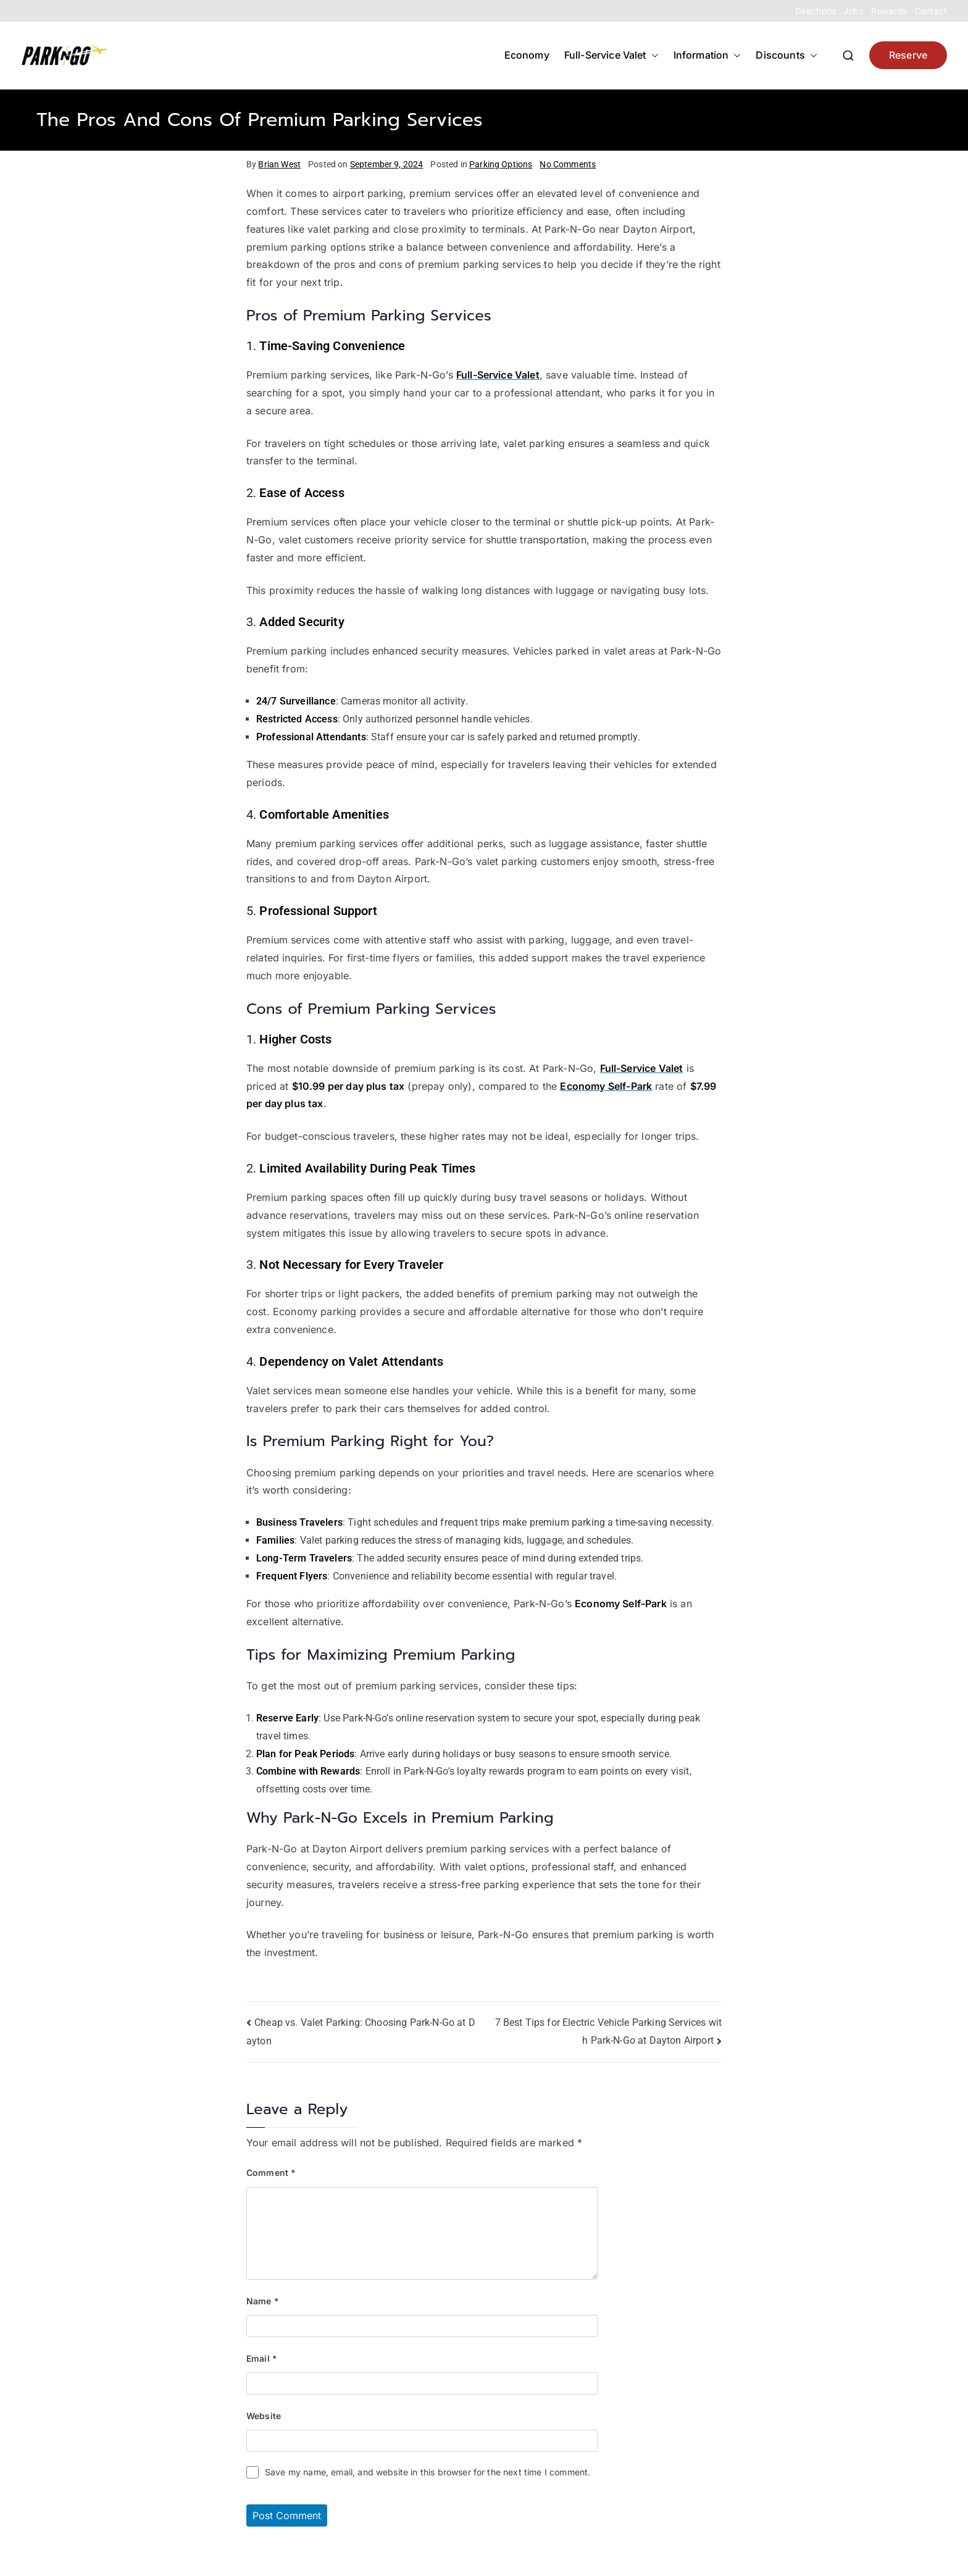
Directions (816, 11)
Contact (930, 11)
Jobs (853, 11)
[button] (652, 55)
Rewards (889, 11)
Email (261, 2358)
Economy (526, 55)
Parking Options (500, 164)
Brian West (279, 164)
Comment (271, 2172)
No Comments (568, 164)
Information (707, 55)
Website (263, 2416)
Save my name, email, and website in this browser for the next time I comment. (427, 2472)
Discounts (786, 55)
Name (262, 2301)
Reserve (908, 55)
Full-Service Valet (611, 55)
